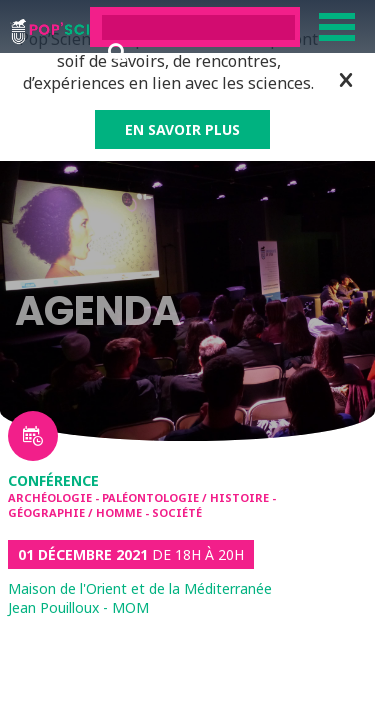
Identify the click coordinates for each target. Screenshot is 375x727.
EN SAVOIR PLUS (182, 129)
